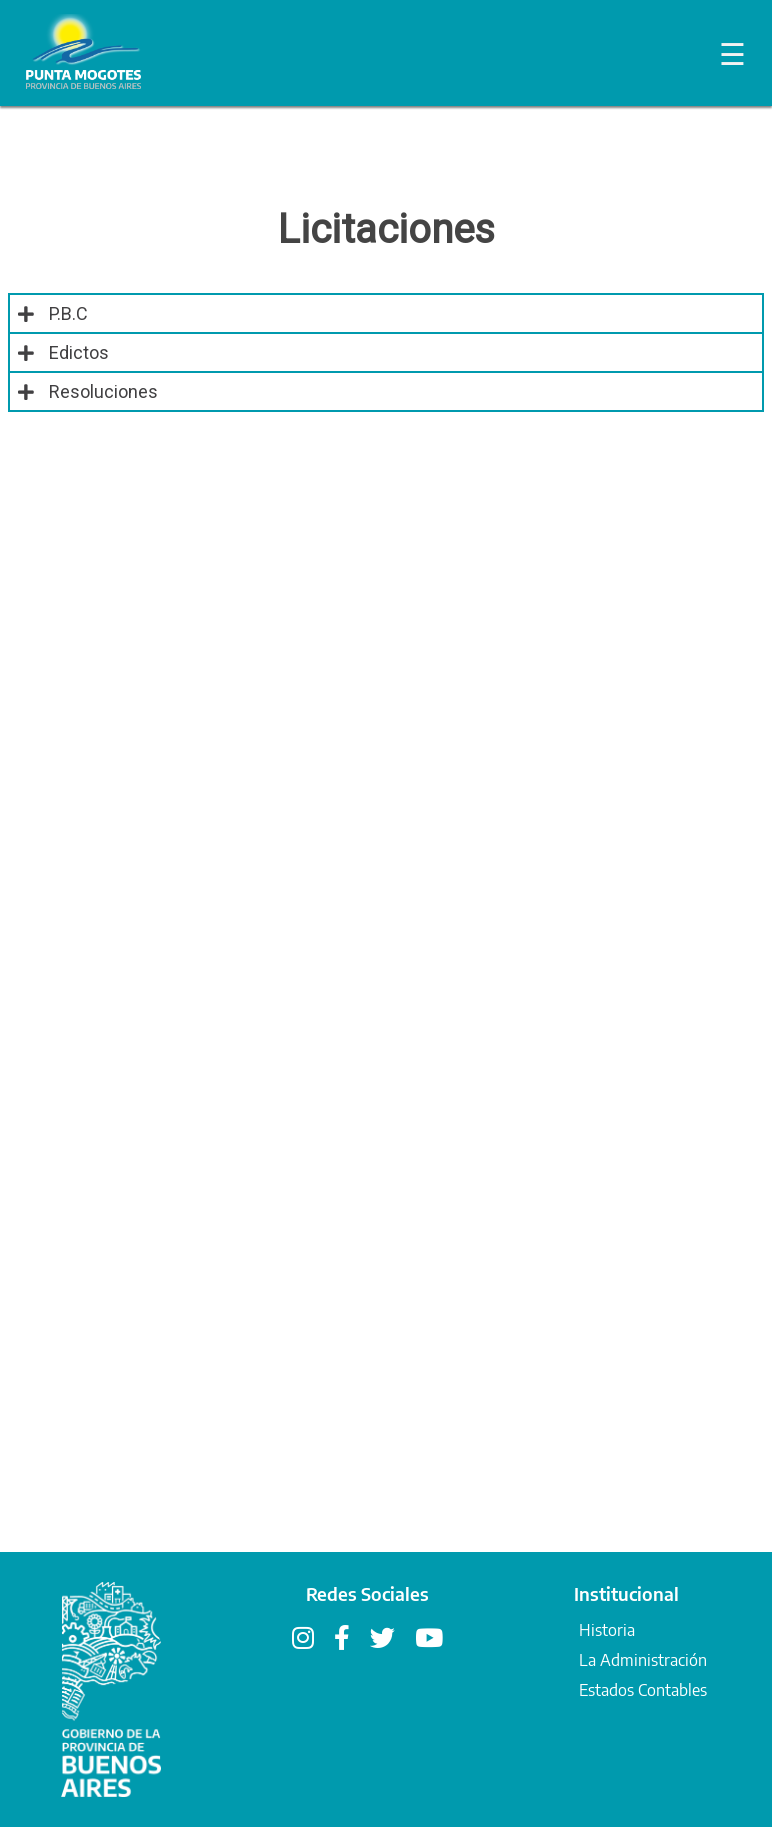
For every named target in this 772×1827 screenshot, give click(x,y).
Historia (607, 1630)
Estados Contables (643, 1690)
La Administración (643, 1660)
